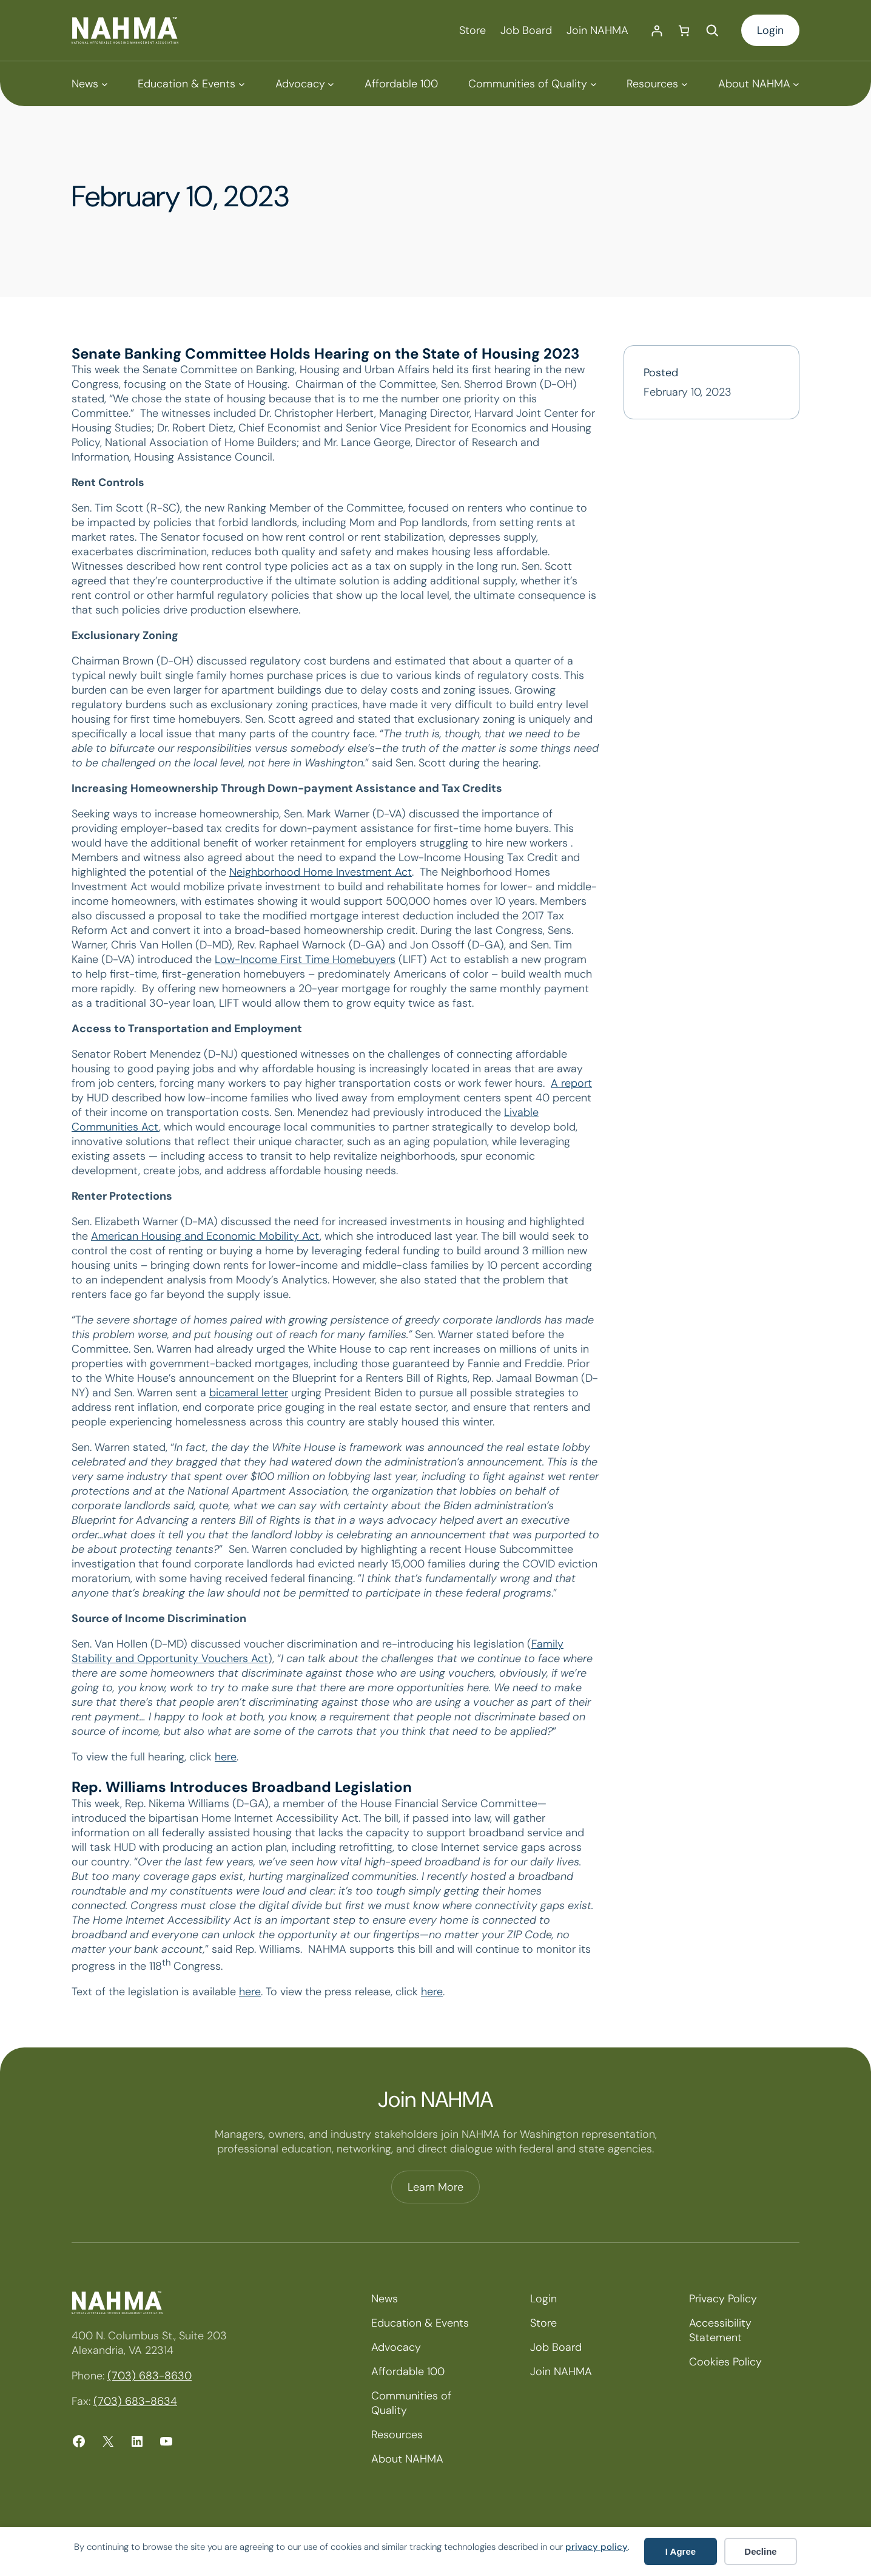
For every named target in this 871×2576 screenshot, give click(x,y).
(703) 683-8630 (149, 2375)
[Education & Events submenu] (191, 84)
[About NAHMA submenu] (758, 84)
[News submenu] (89, 84)
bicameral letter (248, 1392)
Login (770, 30)
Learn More (435, 2187)
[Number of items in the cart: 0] (684, 30)
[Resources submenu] (657, 84)
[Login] (656, 30)
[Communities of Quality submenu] (532, 84)
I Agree (680, 2551)
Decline (760, 2551)
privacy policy (596, 2547)
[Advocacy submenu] (304, 84)
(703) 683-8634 (135, 2401)
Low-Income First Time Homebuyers (305, 959)
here (226, 1756)
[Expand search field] (712, 30)
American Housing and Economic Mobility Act (205, 1236)
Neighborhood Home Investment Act (320, 872)
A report (571, 1083)
